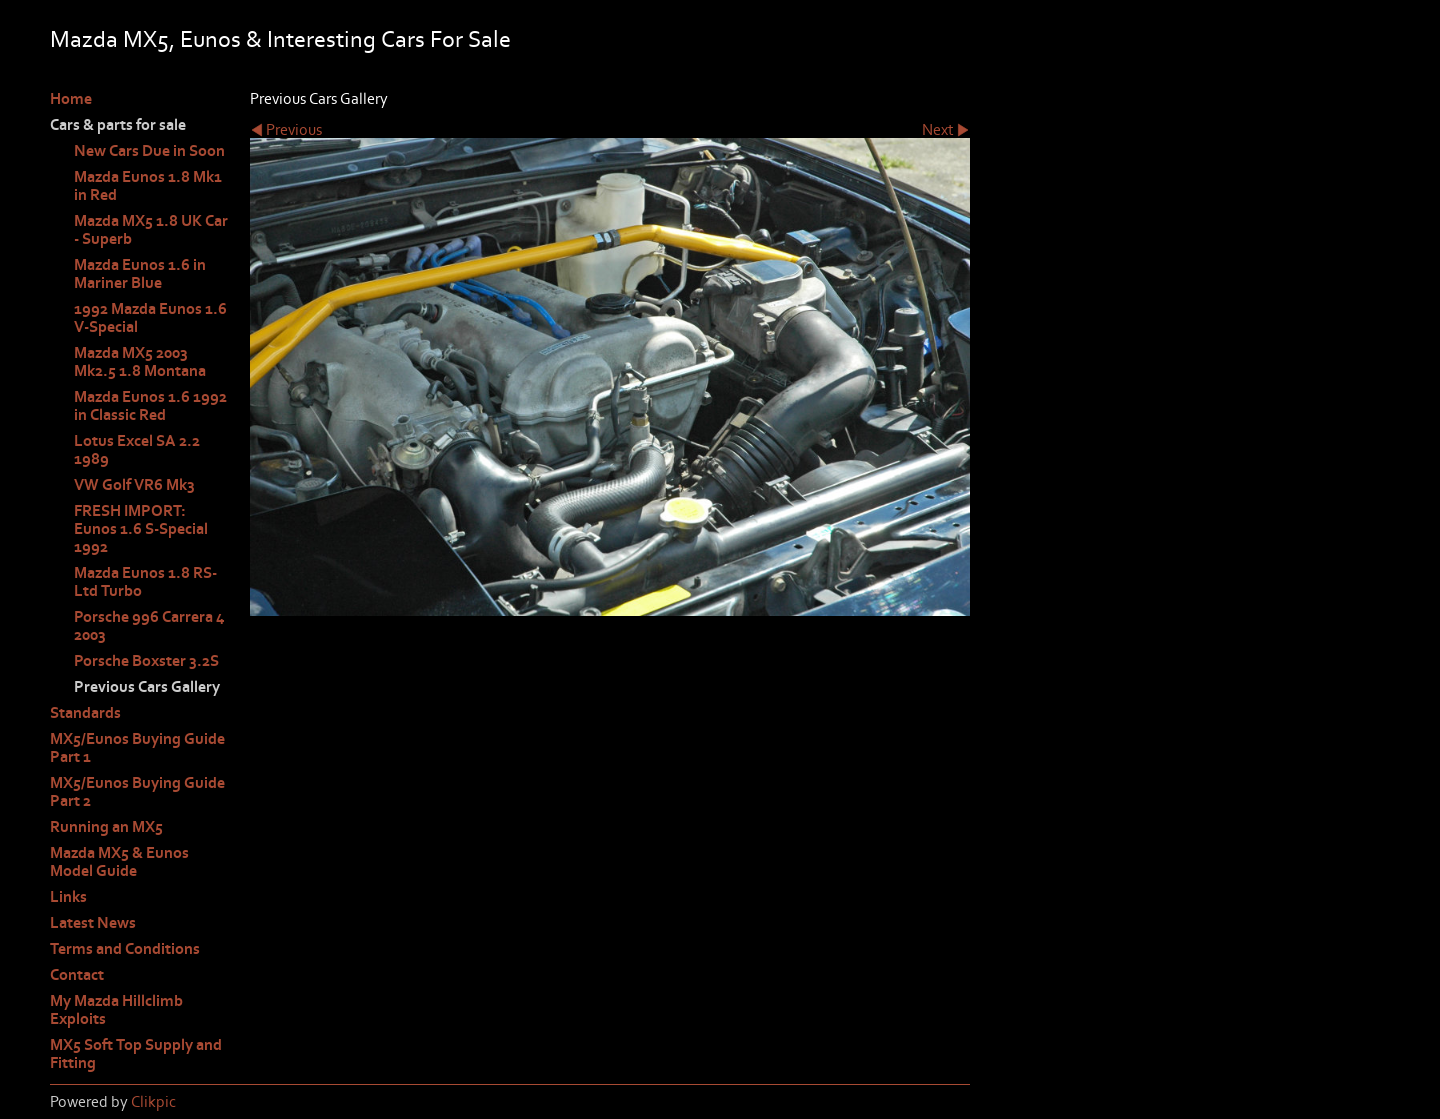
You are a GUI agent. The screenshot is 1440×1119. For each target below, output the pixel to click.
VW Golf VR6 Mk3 (134, 485)
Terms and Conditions (125, 949)
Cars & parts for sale (118, 125)
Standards (85, 713)
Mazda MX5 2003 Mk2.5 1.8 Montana (140, 362)
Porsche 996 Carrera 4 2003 (149, 626)
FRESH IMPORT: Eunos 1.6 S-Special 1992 (141, 529)
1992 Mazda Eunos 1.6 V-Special (150, 318)
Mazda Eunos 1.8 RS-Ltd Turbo (145, 582)
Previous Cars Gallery (147, 687)
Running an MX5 (106, 827)
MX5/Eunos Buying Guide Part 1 (137, 748)
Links (68, 897)
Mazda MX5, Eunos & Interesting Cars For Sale (280, 39)
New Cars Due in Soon (149, 151)
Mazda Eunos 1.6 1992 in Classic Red (150, 406)
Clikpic (153, 1102)
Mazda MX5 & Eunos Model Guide (119, 862)
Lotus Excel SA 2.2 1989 (137, 450)
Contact (77, 975)
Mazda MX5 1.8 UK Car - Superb (151, 230)
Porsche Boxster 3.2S (146, 661)
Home (71, 99)
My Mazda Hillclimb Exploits (116, 1010)
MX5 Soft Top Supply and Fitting (136, 1054)
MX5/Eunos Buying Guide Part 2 (137, 792)
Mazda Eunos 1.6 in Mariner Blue (140, 274)
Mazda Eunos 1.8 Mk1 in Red (148, 186)
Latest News (93, 923)
